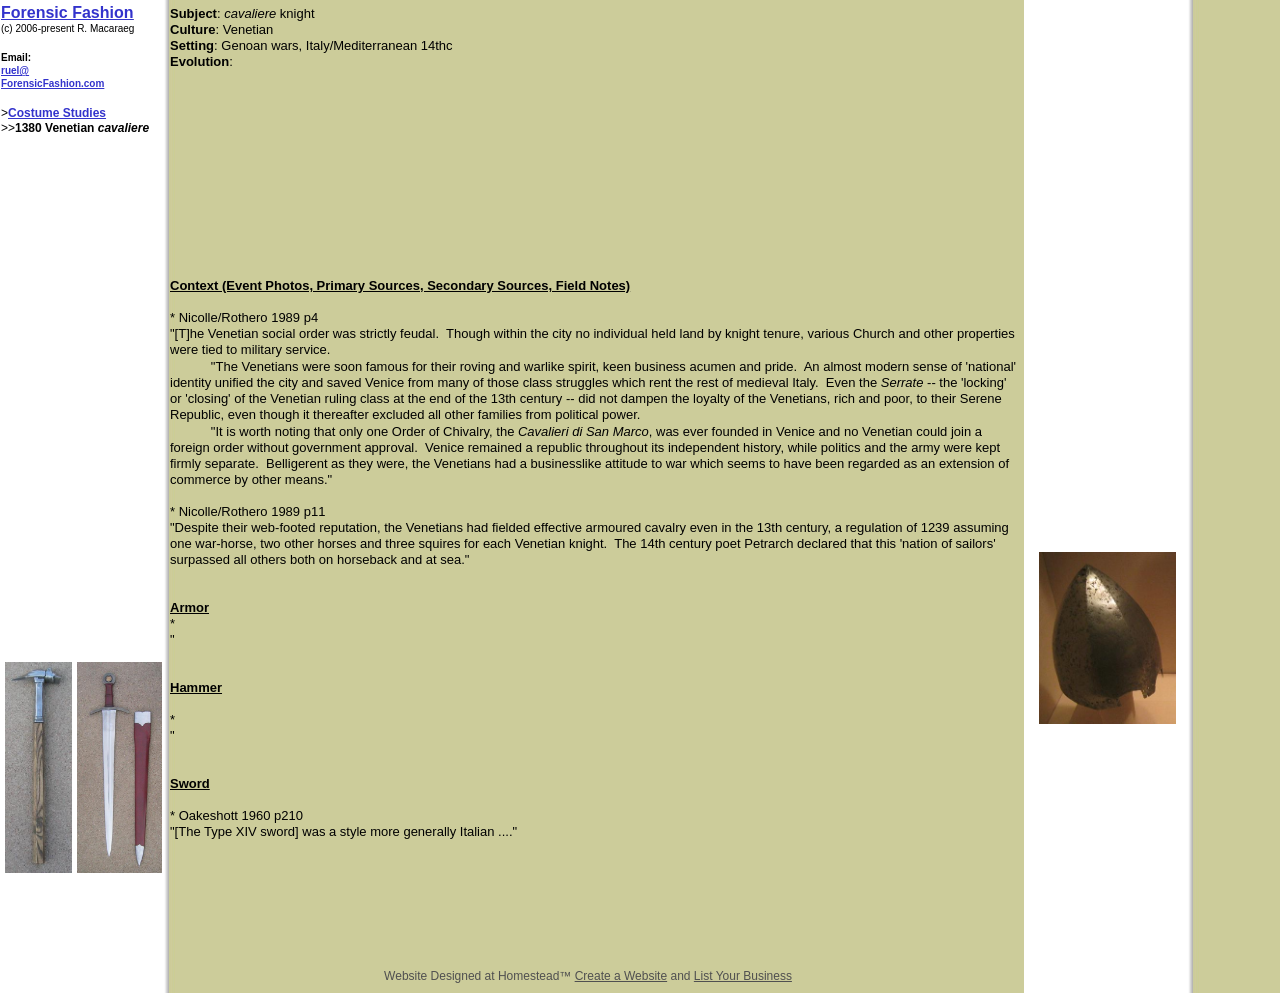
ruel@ (15, 70)
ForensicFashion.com (52, 83)
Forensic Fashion (67, 12)
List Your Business (743, 976)
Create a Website (621, 976)
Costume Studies (57, 113)
